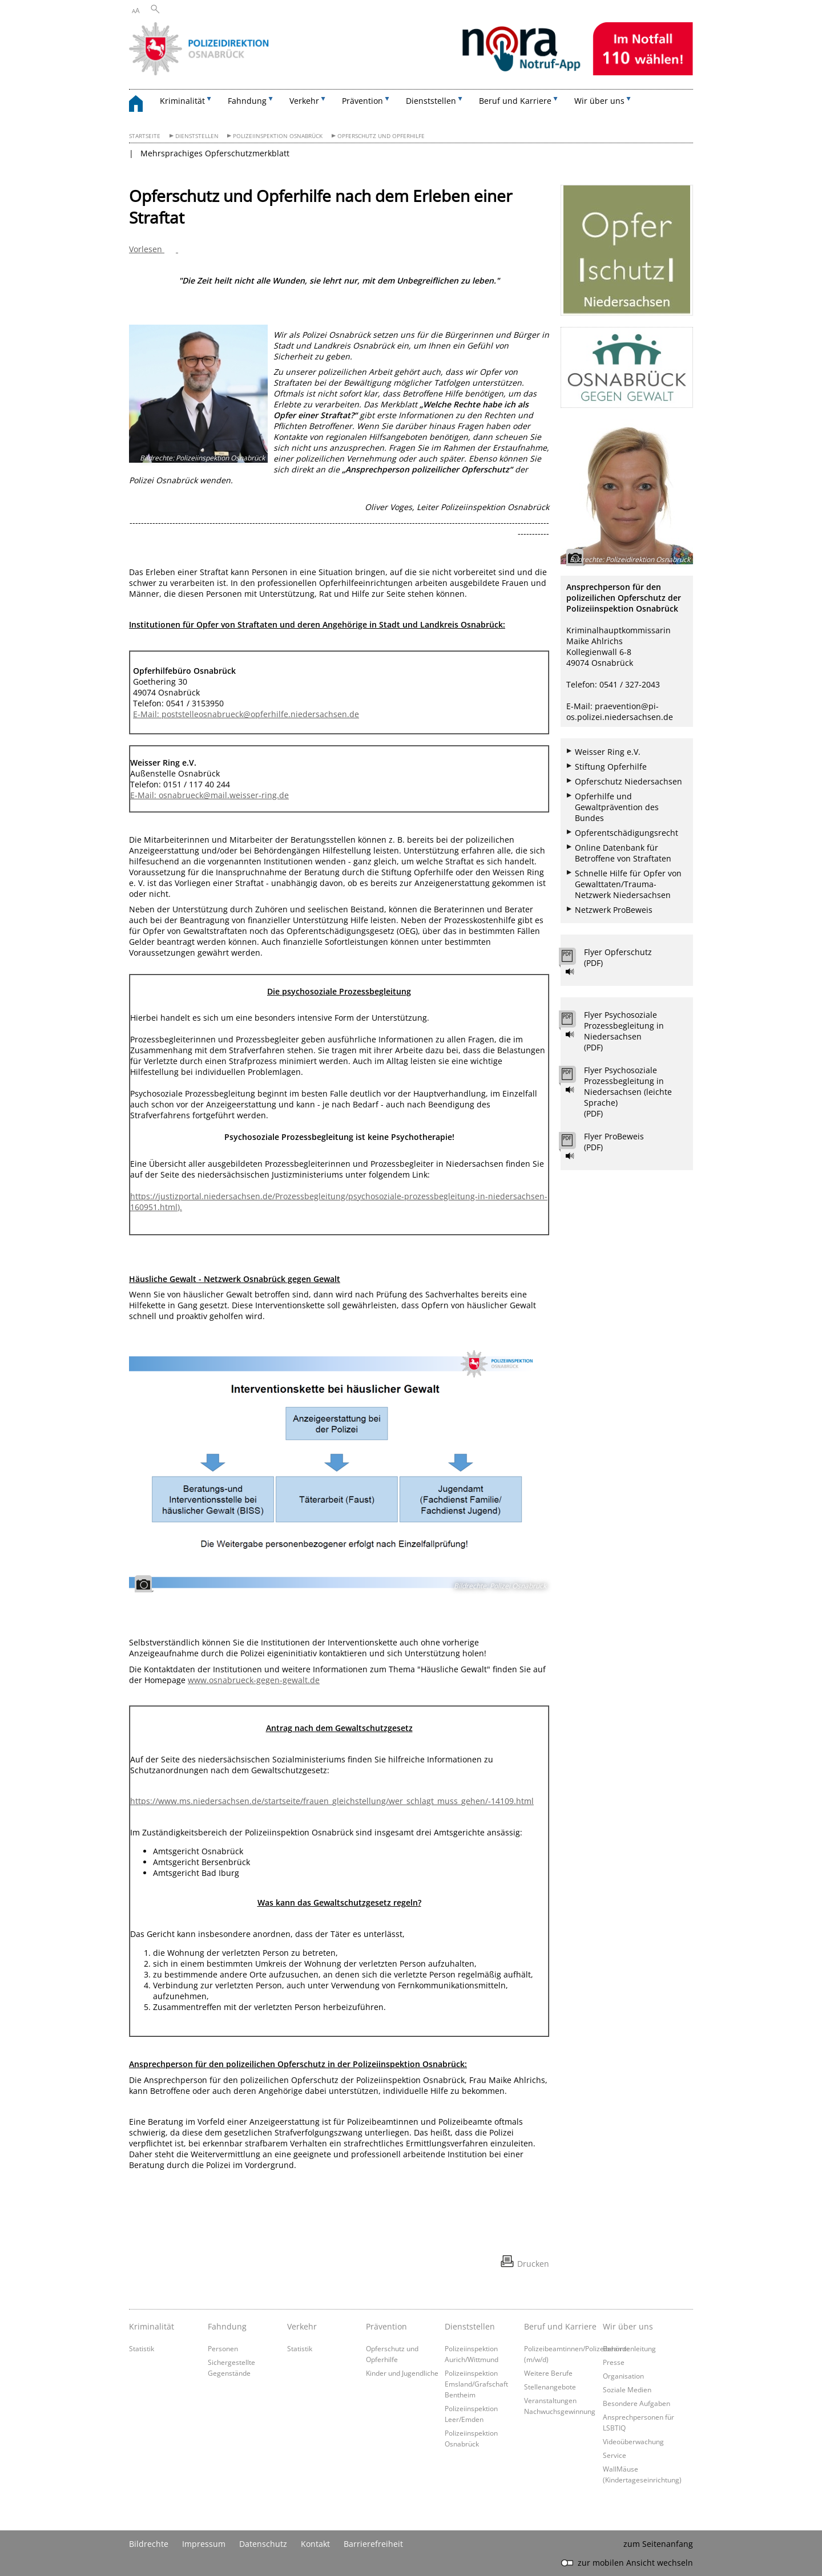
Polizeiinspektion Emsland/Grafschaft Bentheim (476, 2383)
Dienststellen (197, 136)
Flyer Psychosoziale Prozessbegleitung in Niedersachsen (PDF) (624, 1031)
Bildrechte (148, 2543)
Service (614, 2455)
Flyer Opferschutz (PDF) (618, 957)
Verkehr (302, 2326)
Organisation (623, 2375)
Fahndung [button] (247, 100)
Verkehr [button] (304, 100)
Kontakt (315, 2543)
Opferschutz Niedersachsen (628, 781)
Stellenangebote (550, 2386)
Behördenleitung (629, 2348)
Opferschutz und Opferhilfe (381, 136)
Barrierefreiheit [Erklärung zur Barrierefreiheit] (373, 2543)
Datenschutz (263, 2543)
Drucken (533, 2263)
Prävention (386, 2326)
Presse (613, 2362)
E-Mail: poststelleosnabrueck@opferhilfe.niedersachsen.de (246, 714)
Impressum (203, 2543)
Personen (223, 2348)
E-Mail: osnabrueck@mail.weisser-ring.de (209, 795)
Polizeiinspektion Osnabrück (278, 136)
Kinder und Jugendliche (402, 2372)
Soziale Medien (627, 2389)
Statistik (141, 2348)
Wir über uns (628, 2326)
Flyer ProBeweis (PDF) (614, 1141)
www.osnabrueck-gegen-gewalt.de (254, 1680)
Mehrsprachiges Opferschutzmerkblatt (214, 153)
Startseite (144, 136)
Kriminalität (151, 2326)
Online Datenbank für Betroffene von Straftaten (623, 853)
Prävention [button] (362, 100)
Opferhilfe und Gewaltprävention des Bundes (617, 807)
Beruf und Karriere (560, 2326)
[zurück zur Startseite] (141, 105)
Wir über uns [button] (599, 100)
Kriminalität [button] (182, 100)
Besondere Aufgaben (636, 2403)
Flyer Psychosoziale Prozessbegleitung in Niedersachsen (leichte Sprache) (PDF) (628, 1092)
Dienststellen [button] (431, 100)
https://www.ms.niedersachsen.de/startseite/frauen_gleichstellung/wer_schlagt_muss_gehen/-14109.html (332, 1800)
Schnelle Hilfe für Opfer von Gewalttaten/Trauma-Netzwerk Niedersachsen (628, 884)
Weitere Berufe (548, 2372)
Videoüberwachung (633, 2441)
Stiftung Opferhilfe (611, 766)
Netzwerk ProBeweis (613, 909)
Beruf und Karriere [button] (515, 100)
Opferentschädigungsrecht (626, 832)
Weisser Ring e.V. (607, 751)
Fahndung (227, 2326)
